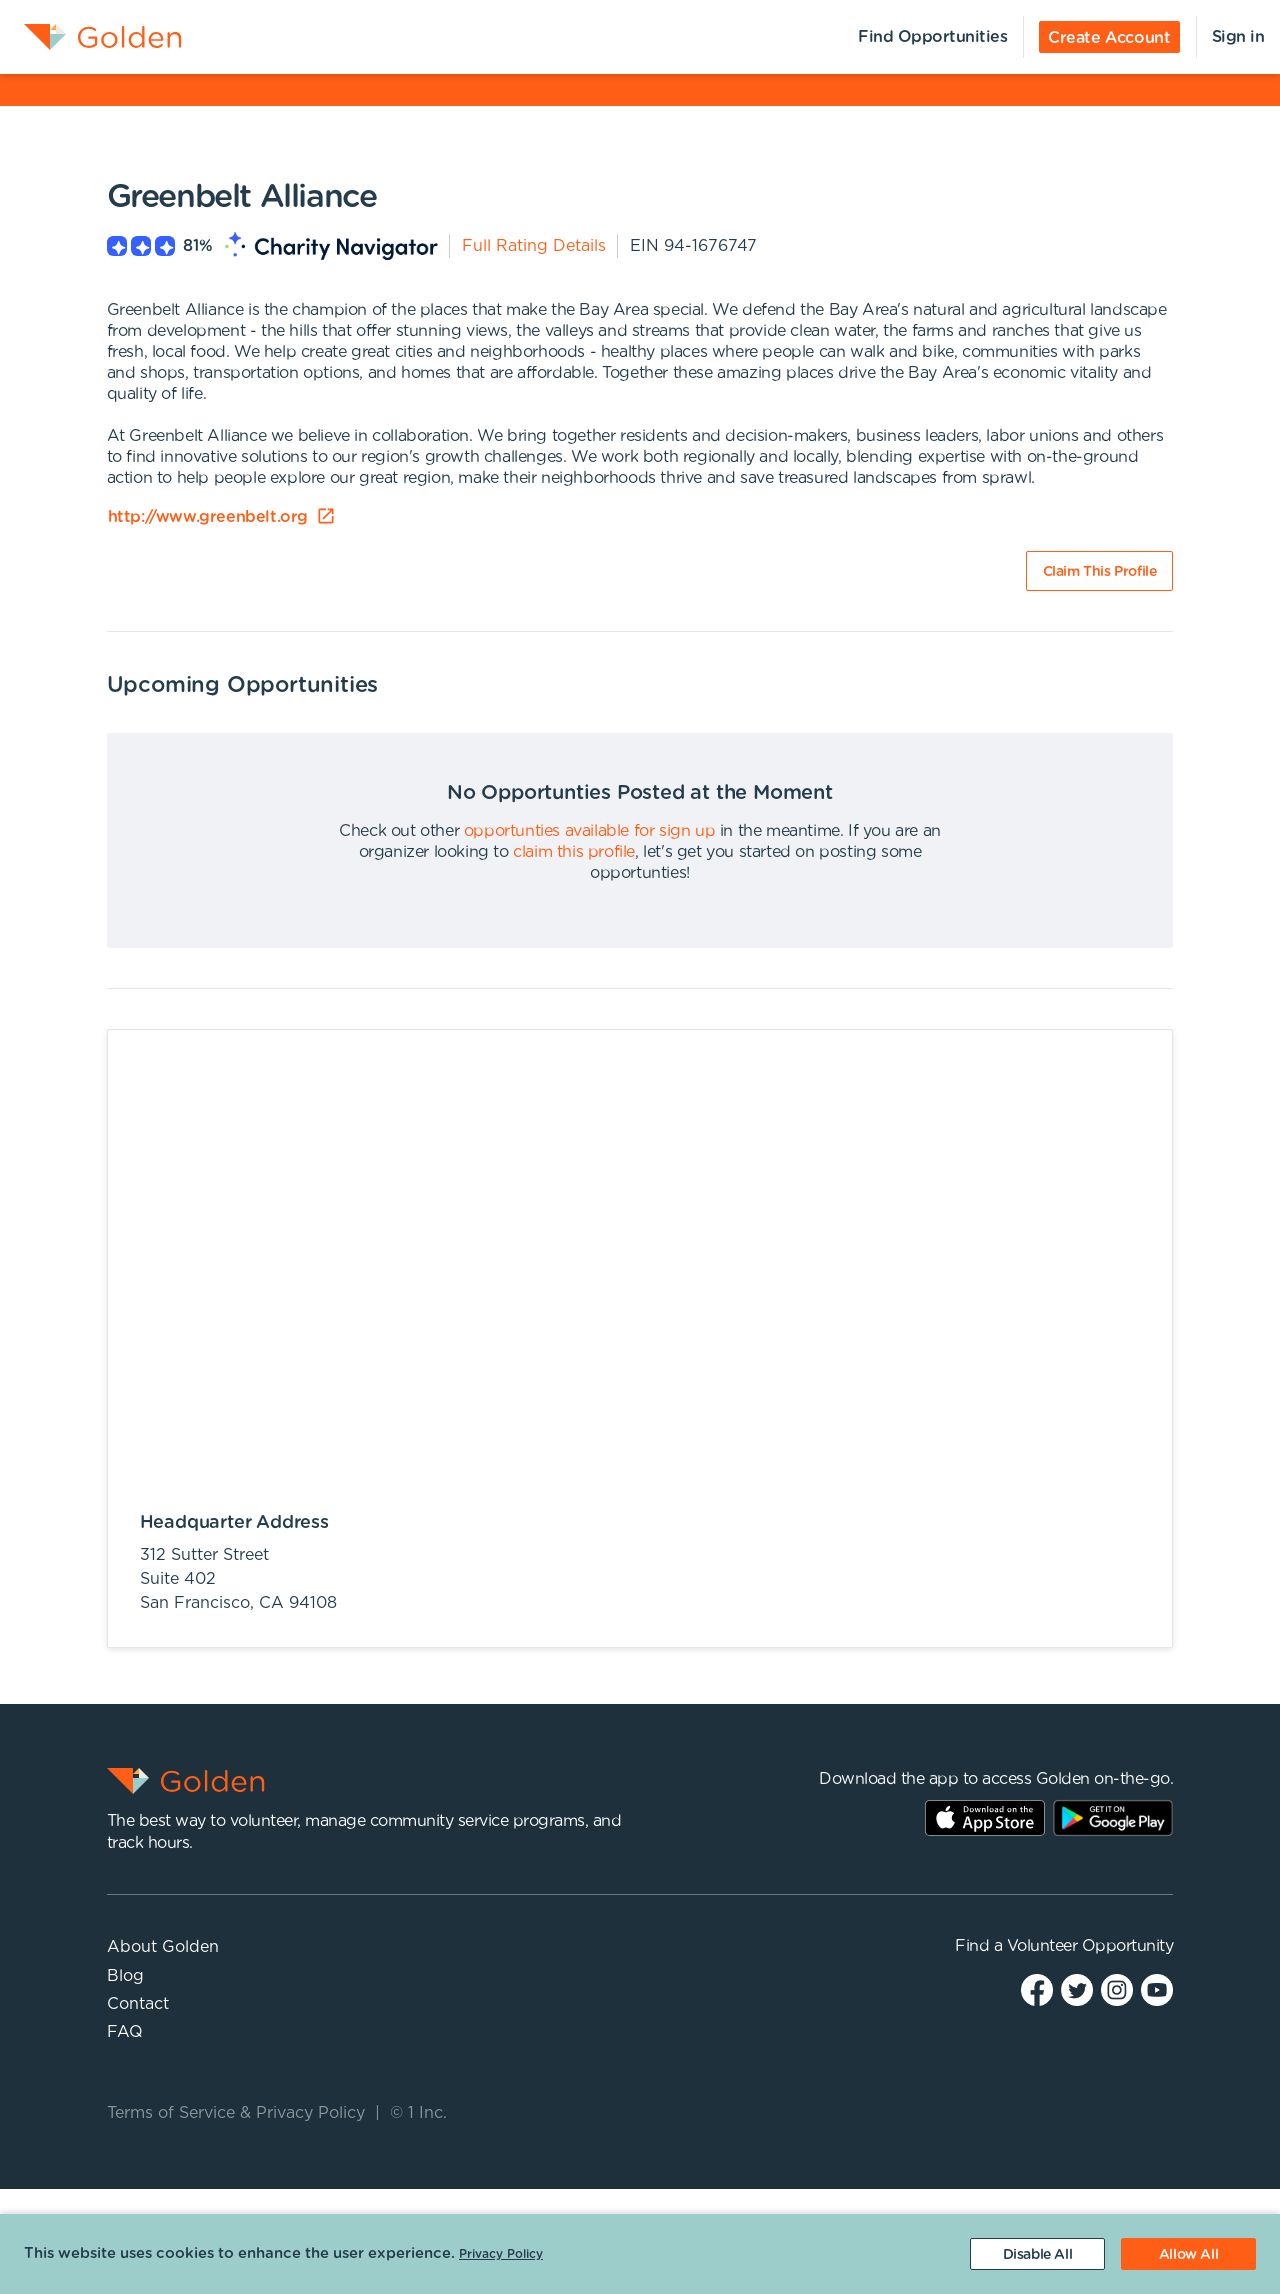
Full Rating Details (534, 246)
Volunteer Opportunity (1090, 1946)
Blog (125, 1976)
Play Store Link (1113, 1818)
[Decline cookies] (1037, 2254)
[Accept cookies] (1188, 2254)
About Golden (163, 1947)
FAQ (125, 2032)
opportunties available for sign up (589, 831)
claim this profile (574, 852)
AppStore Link (985, 1818)
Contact (138, 2004)
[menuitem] (91, 37)
